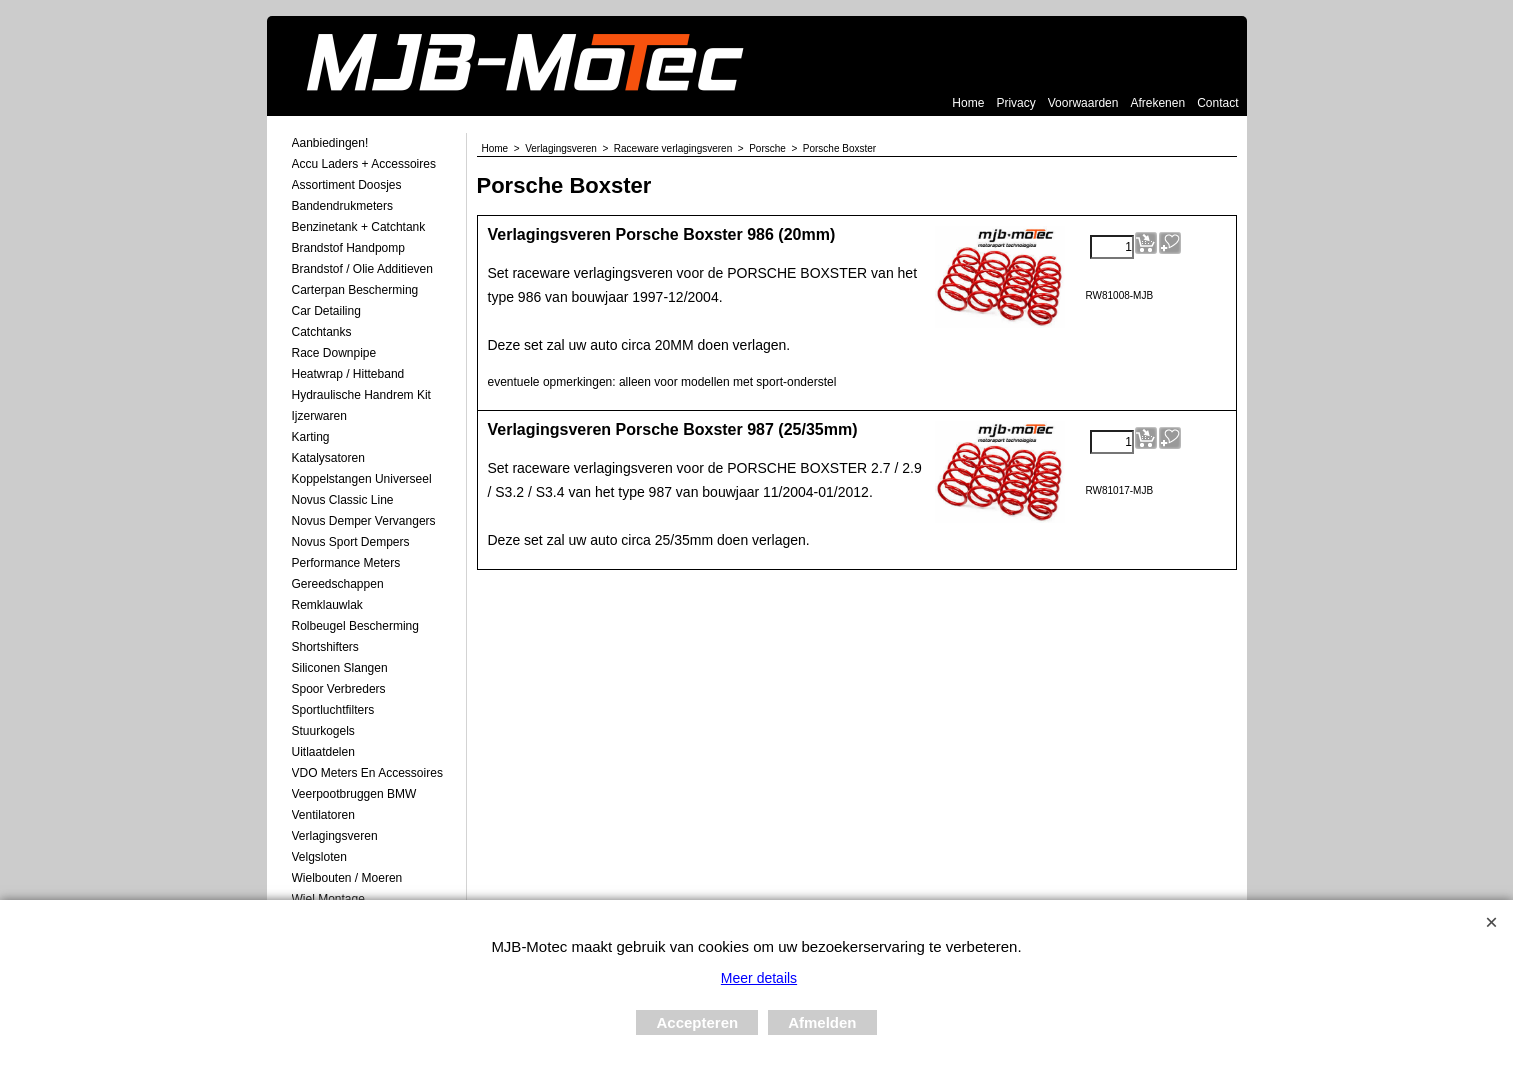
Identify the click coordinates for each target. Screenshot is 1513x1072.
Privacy (1015, 103)
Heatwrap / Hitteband (348, 374)
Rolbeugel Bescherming (355, 626)
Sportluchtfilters (333, 710)
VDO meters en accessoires (367, 773)
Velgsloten (319, 857)
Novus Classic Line (343, 500)
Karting (311, 437)
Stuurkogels (323, 731)
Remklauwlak (327, 605)
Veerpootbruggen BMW (354, 794)
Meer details (759, 978)
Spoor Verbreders (339, 689)
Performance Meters (346, 563)
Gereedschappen (338, 584)
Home (968, 103)
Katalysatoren (328, 458)
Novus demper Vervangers (364, 521)
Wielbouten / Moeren (347, 878)
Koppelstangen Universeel (362, 479)
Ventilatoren (323, 815)
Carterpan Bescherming (355, 290)
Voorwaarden (1083, 103)
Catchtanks (322, 332)
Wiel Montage (328, 899)
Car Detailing (326, 311)
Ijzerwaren (319, 416)
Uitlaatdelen (323, 752)
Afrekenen (1157, 103)
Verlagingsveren (335, 836)
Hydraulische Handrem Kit (361, 395)
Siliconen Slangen (340, 668)
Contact (1217, 103)
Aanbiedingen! (330, 143)
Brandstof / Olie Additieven (362, 269)
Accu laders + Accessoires (364, 164)
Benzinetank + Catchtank (359, 227)
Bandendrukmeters (342, 206)
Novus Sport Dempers (351, 542)
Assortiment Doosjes (347, 185)
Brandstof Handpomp (348, 248)
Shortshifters (325, 647)
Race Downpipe (334, 353)
